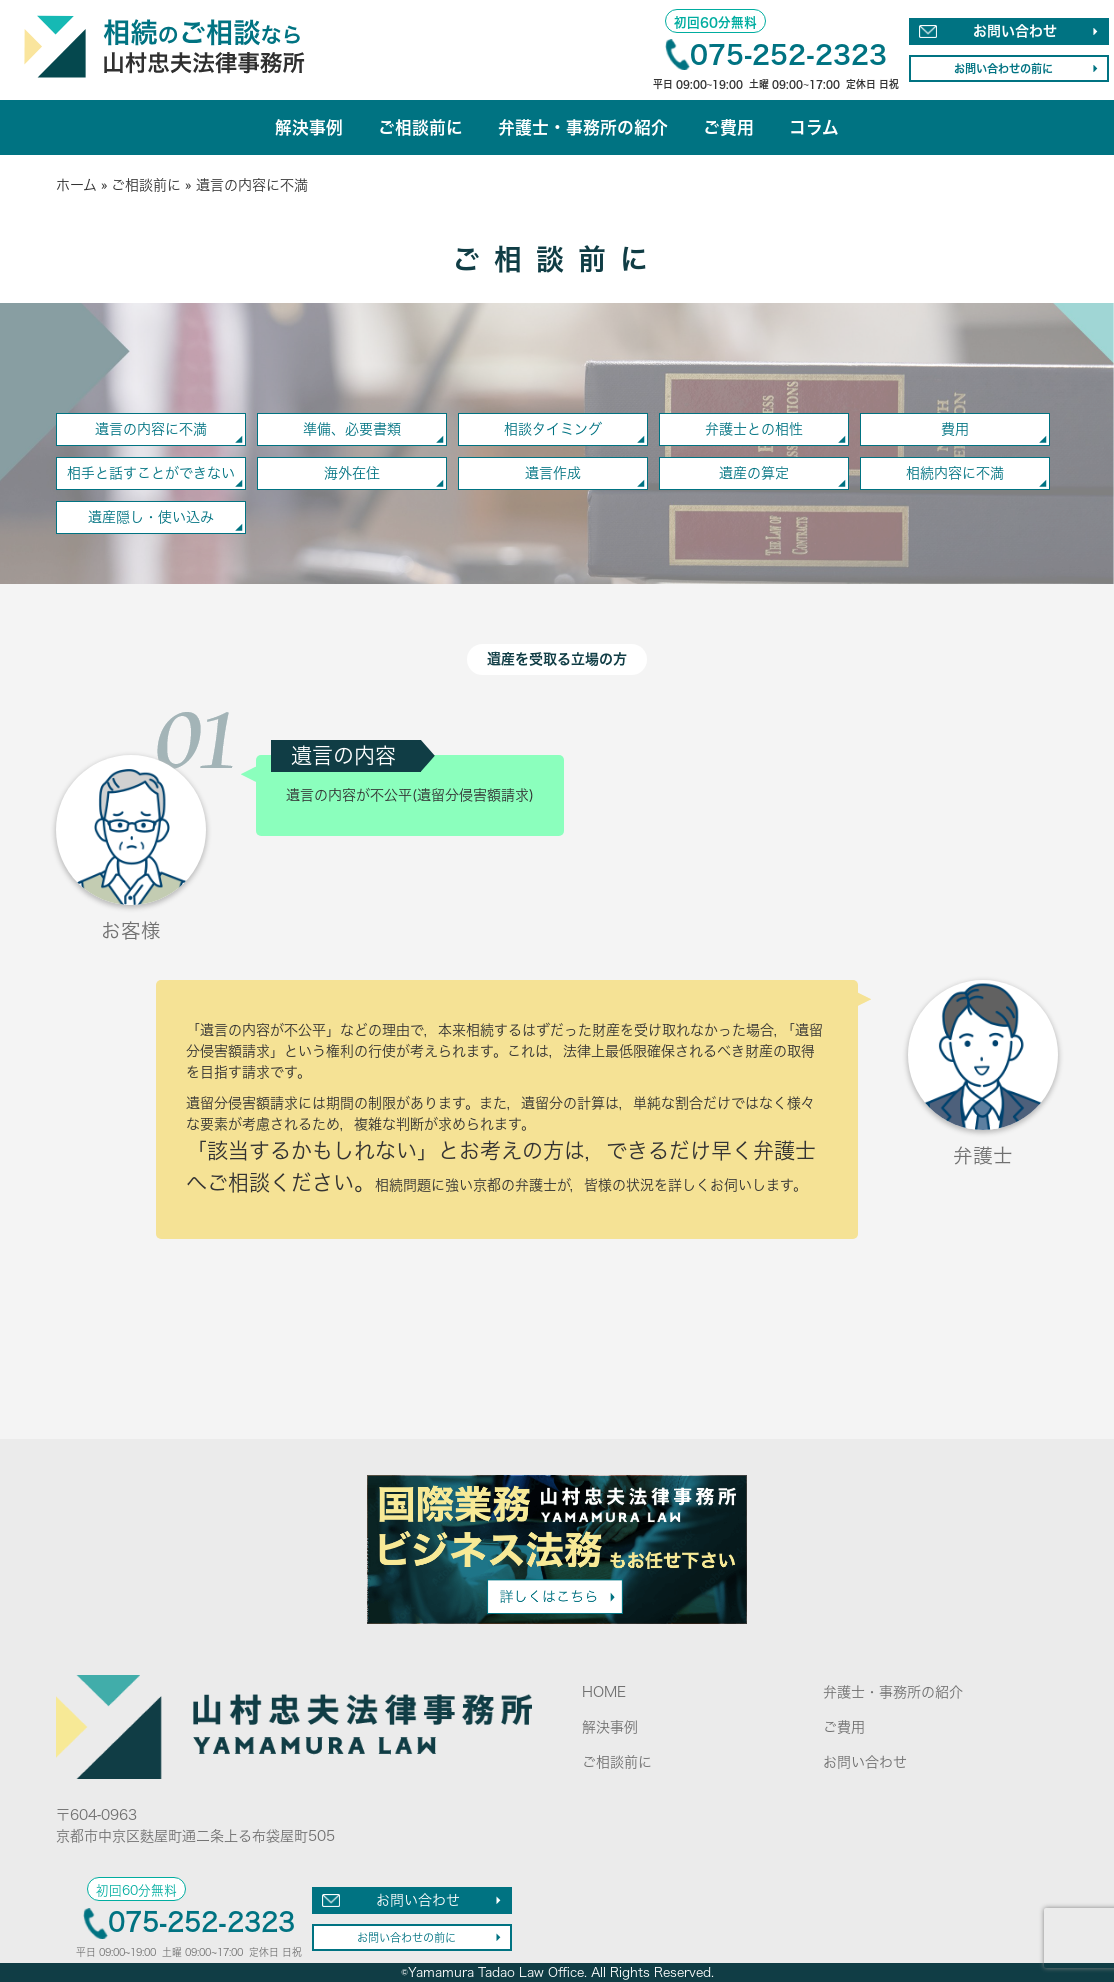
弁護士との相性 (754, 429)
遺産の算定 (754, 473)
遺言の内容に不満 (151, 429)
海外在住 (352, 473)
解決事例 (309, 127)
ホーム (76, 185)
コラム (814, 127)
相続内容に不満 (955, 473)
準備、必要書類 (352, 429)
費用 (955, 429)
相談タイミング (553, 429)
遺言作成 (553, 473)
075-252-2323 (788, 54)
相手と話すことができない (151, 473)
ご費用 (728, 127)
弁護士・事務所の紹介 (583, 127)
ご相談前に (420, 127)
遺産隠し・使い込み (151, 517)
